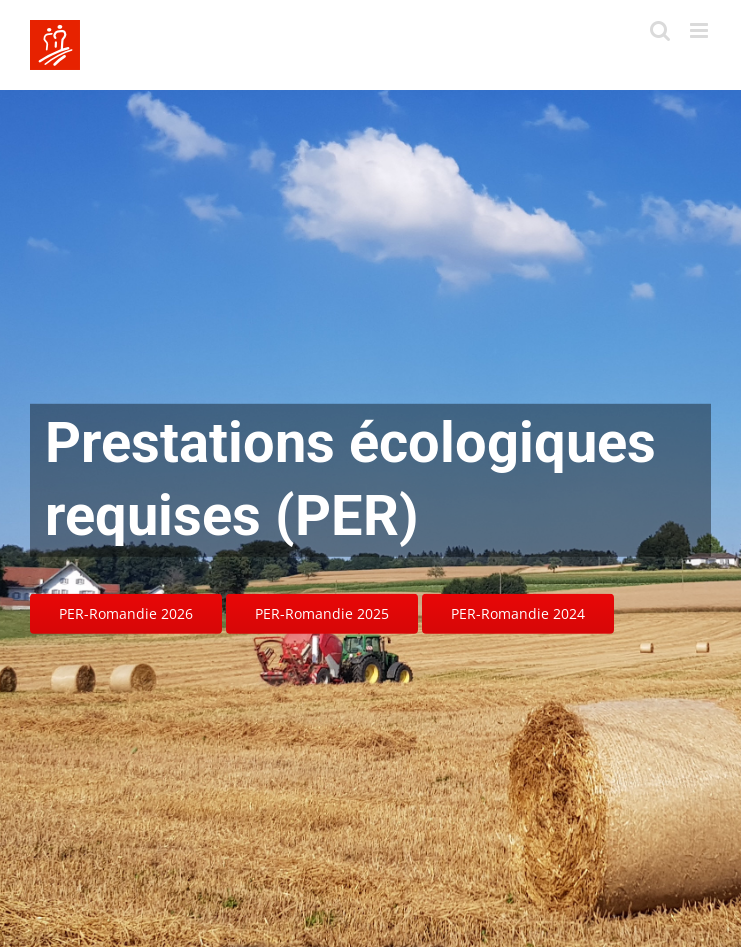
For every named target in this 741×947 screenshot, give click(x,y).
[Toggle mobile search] (660, 30)
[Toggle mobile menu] (700, 30)
